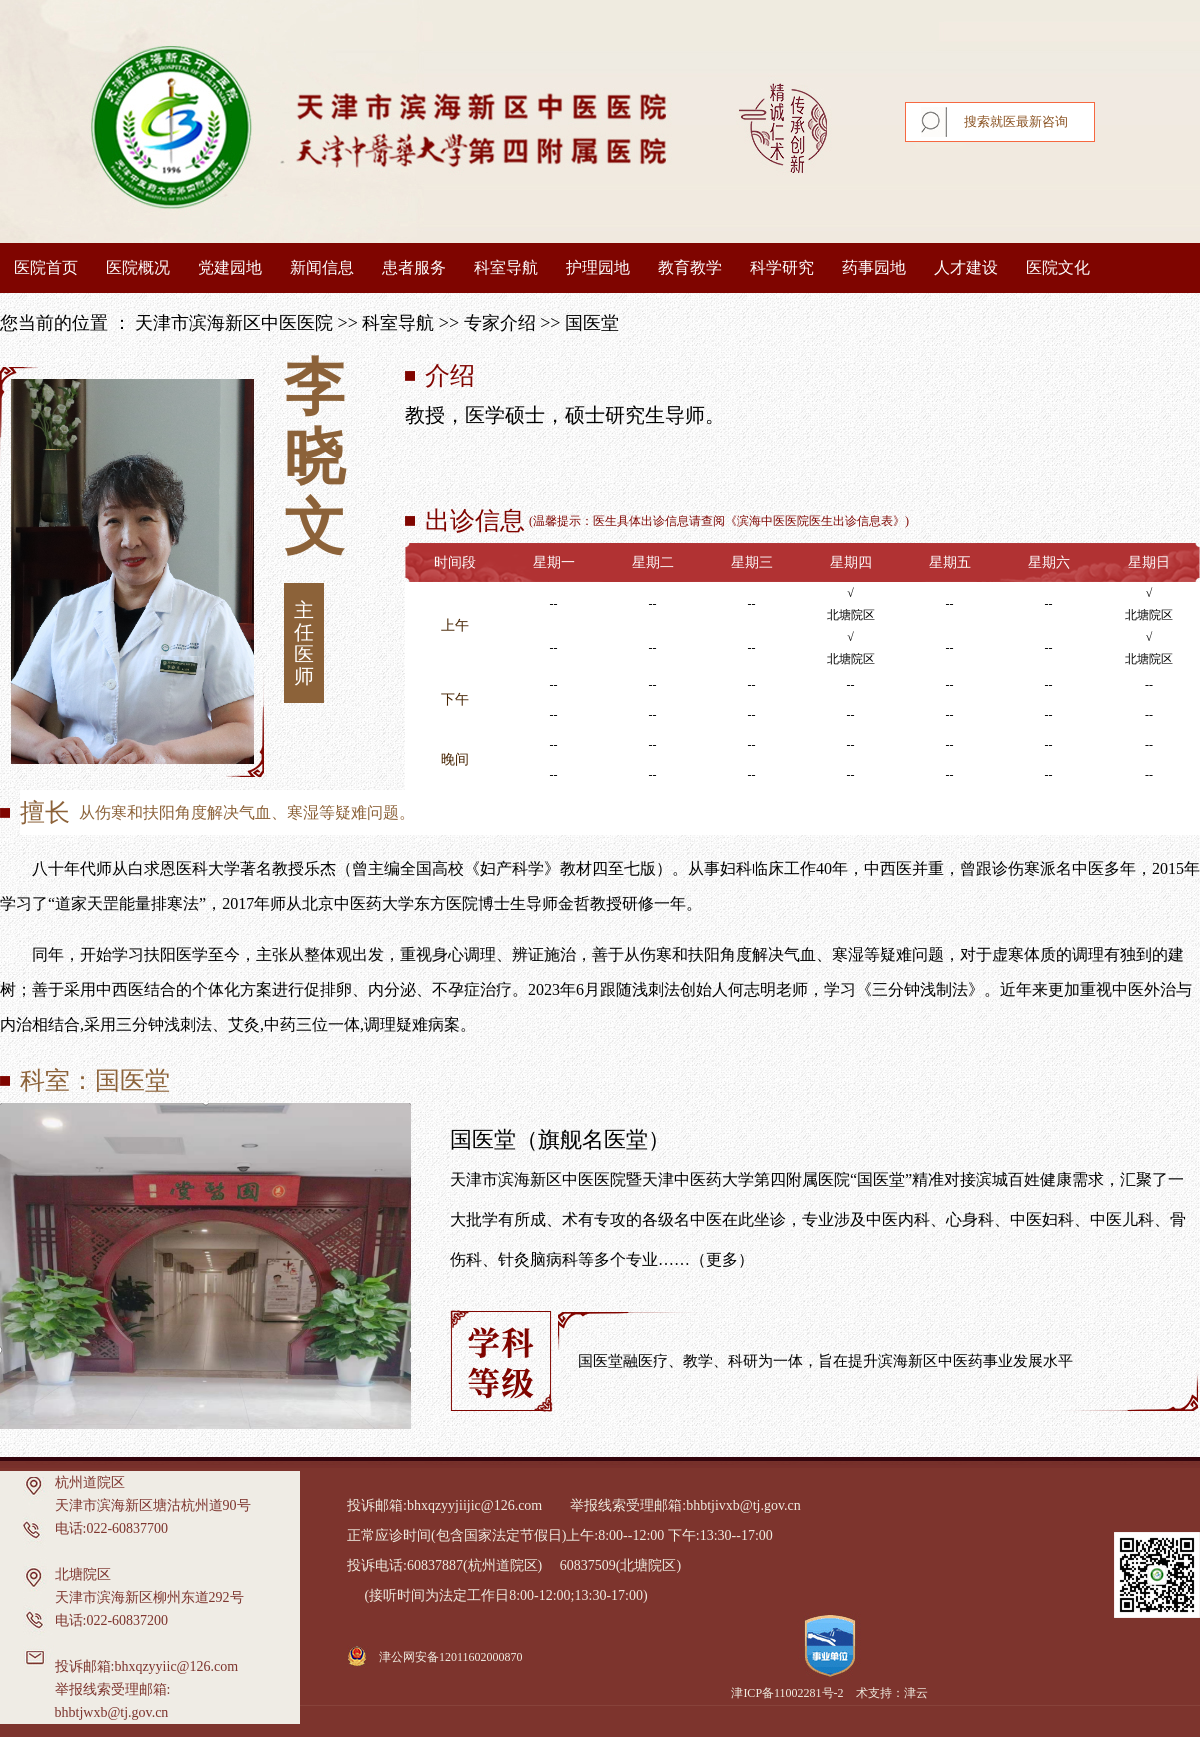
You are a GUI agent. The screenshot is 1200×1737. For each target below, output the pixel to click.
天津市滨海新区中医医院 (234, 323)
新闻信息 (322, 267)
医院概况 (138, 267)
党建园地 (230, 267)
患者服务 (414, 267)
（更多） (722, 1259)
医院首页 (46, 267)
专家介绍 (500, 323)
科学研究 (782, 267)
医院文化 (1058, 267)
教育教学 (690, 267)
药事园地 (874, 267)
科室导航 (506, 267)
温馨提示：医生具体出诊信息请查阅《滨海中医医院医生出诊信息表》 (719, 521)
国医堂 (592, 323)
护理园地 (598, 267)
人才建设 (966, 267)
